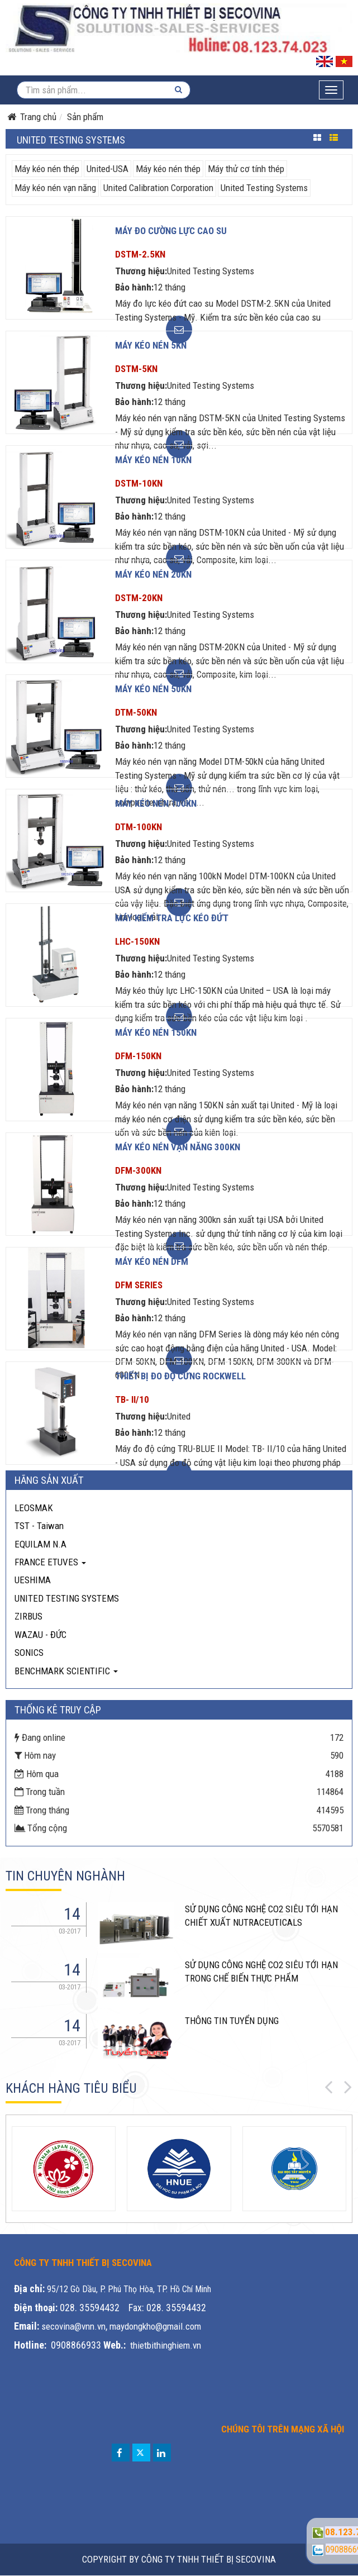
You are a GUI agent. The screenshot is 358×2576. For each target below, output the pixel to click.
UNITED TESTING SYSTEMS (67, 1598)
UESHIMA (33, 1579)
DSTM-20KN (139, 597)
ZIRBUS (28, 1616)
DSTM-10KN (139, 483)
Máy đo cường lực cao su (171, 230)
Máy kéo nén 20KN (153, 574)
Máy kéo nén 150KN (156, 1032)
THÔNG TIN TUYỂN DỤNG (232, 2020)
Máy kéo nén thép (47, 168)
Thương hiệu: (141, 271)
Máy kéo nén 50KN (153, 688)
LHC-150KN (137, 941)
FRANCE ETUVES (50, 1562)
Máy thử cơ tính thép (246, 168)
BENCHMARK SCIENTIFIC (66, 1671)
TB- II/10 (132, 1399)
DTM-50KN (136, 712)
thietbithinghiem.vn (165, 2345)
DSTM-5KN (136, 368)
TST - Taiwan (39, 1525)
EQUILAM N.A (40, 1544)
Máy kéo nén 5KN (151, 345)
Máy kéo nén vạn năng (55, 187)
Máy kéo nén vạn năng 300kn (177, 1147)
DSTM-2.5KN (140, 254)
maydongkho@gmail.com (155, 2326)
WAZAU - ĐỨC (40, 1634)
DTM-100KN (138, 826)
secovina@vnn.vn (73, 2326)
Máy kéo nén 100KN (156, 803)
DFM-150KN (138, 1055)
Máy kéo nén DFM (151, 1261)
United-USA (107, 168)
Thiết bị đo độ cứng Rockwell (180, 1376)
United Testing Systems (264, 187)
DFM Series (139, 1285)
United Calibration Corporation (158, 187)
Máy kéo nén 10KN (153, 459)
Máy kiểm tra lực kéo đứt (171, 917)
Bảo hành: (134, 287)
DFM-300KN (138, 1170)
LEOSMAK (34, 1507)
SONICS (29, 1652)
